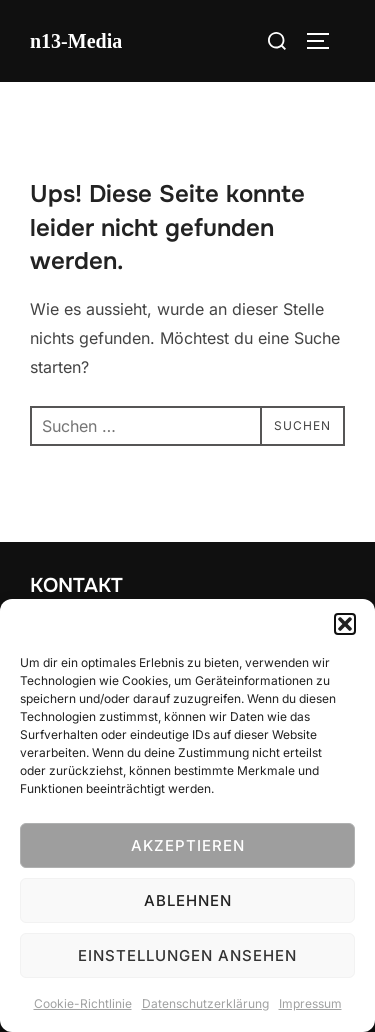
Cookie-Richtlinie (83, 1003)
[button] (345, 624)
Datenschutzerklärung (205, 1003)
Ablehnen (188, 900)
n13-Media (76, 41)
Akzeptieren (188, 845)
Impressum (310, 1003)
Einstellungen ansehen (187, 955)
